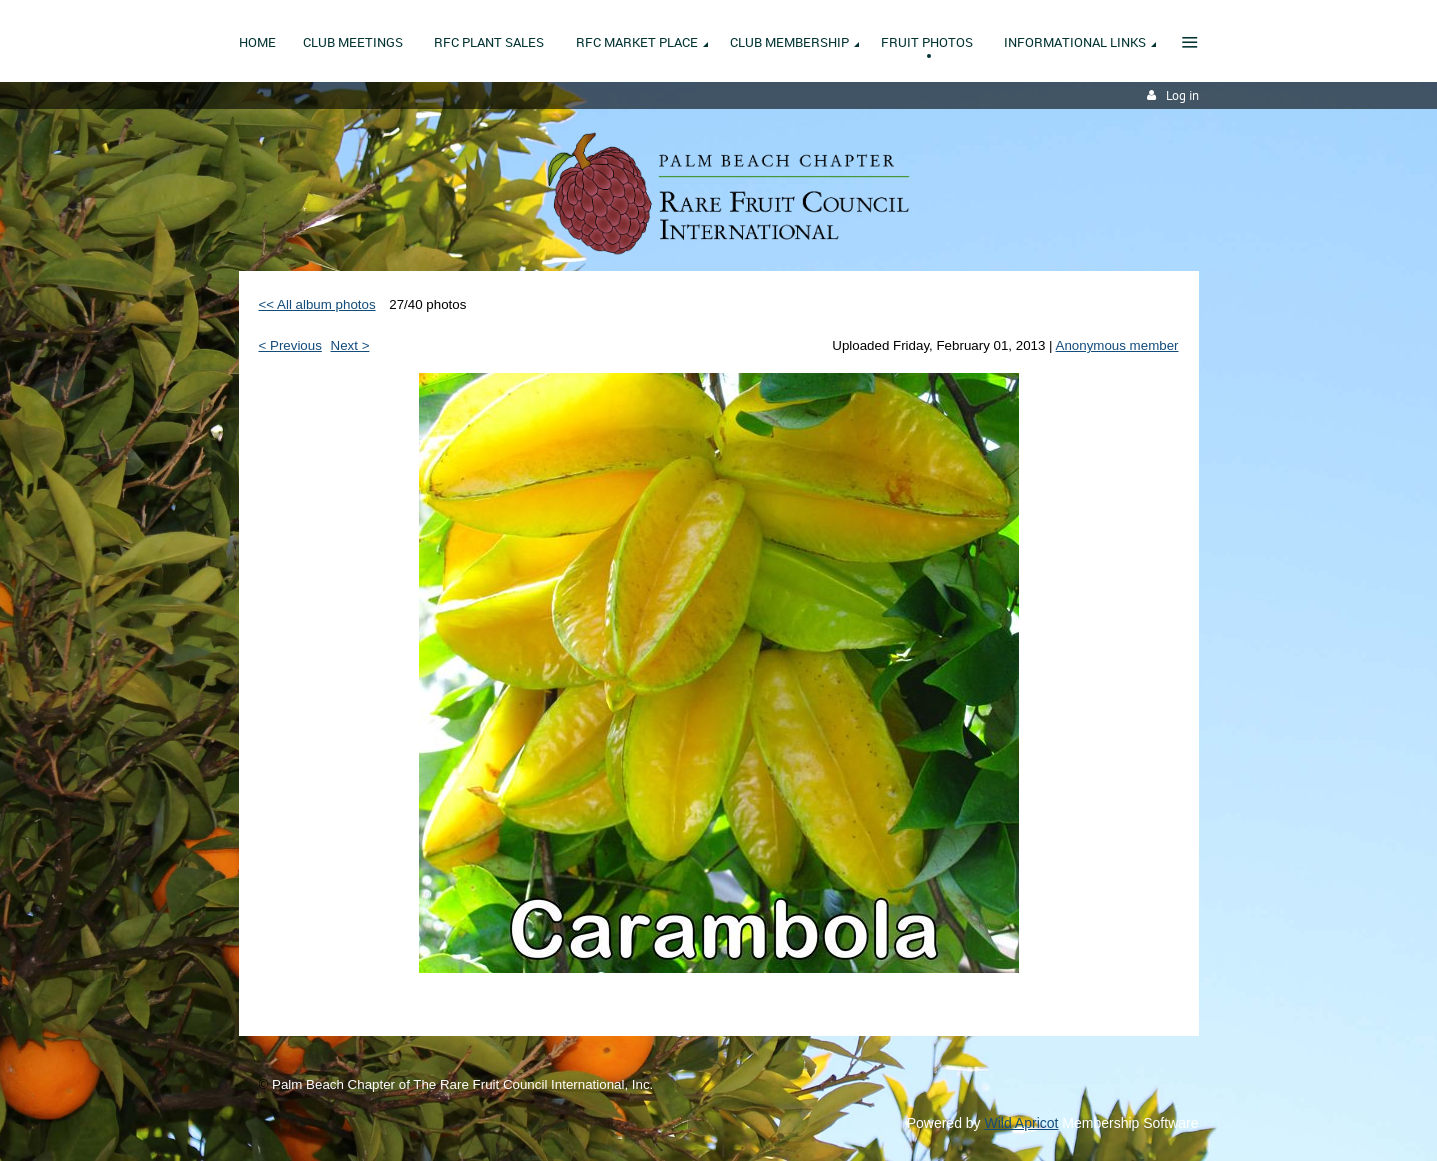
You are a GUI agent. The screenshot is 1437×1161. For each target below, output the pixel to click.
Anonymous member (1117, 345)
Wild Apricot (1022, 1123)
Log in (1182, 95)
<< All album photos (317, 304)
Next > (350, 345)
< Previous (290, 345)
